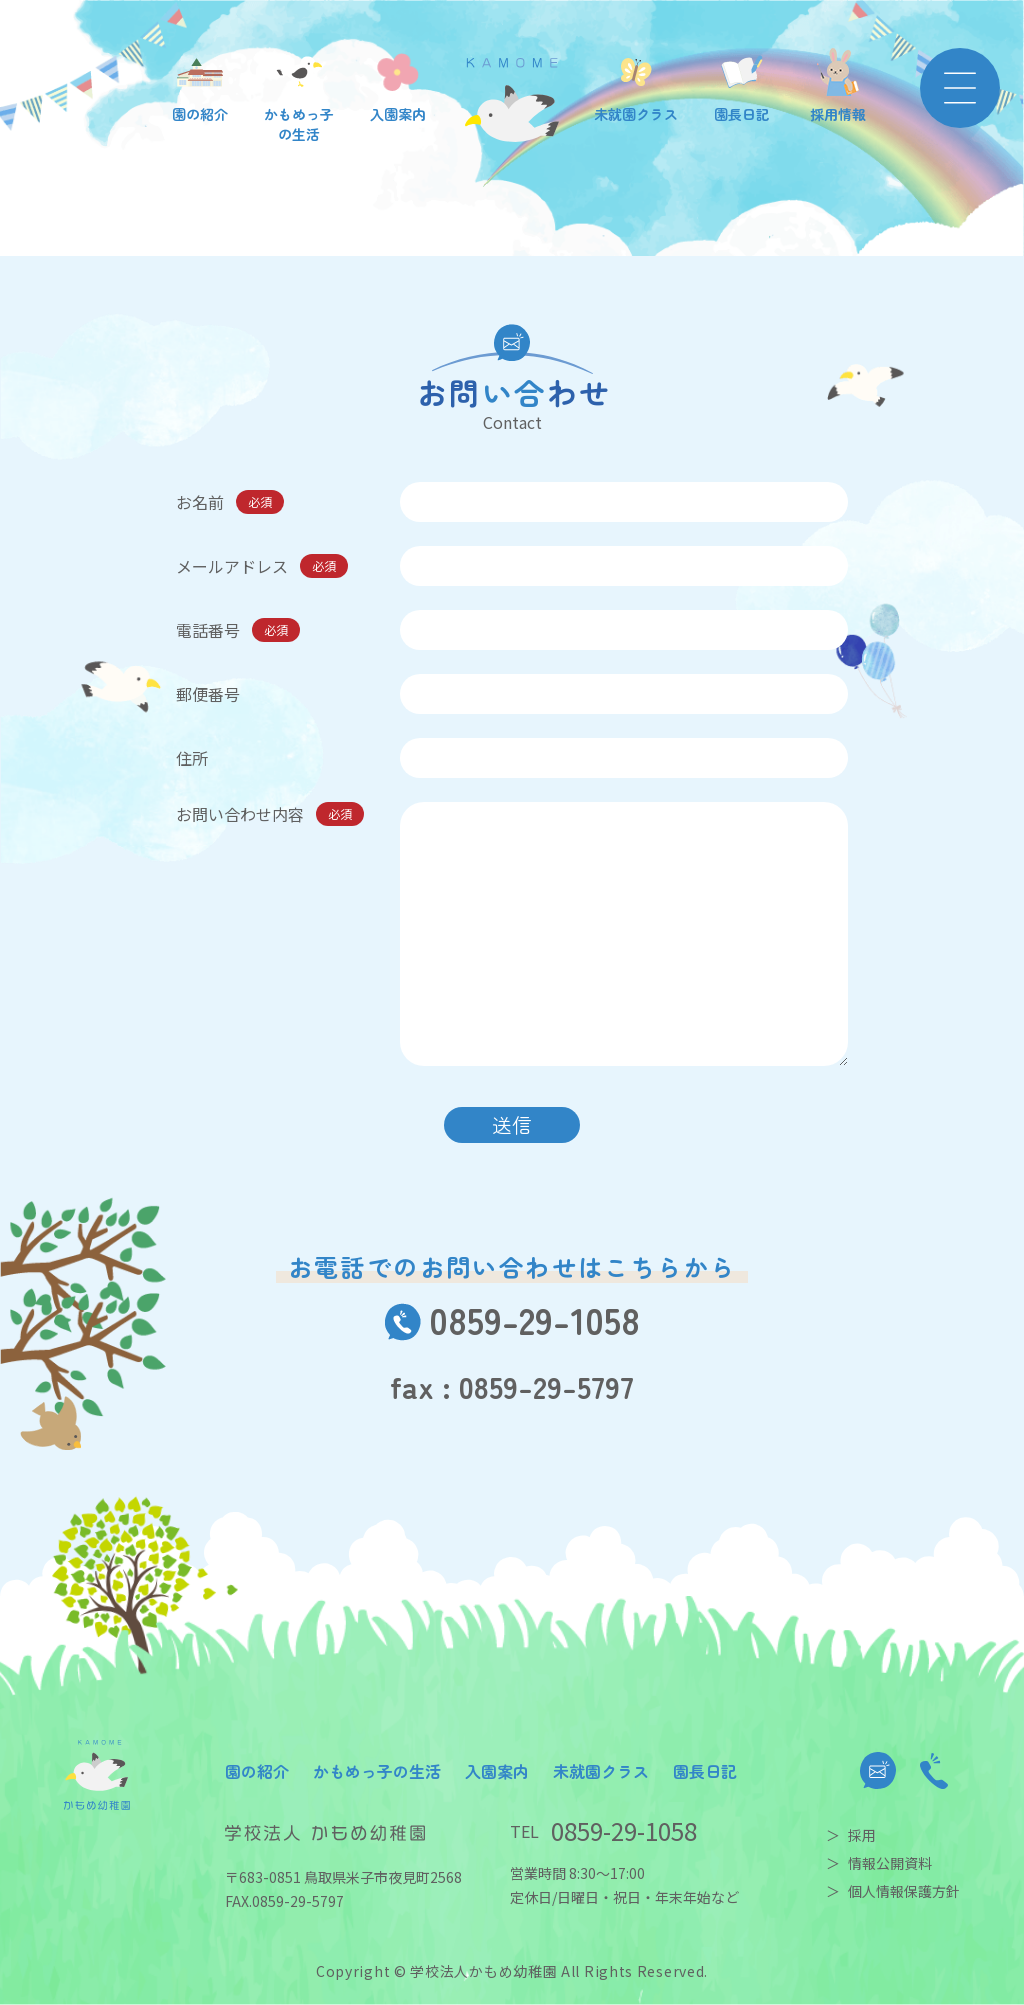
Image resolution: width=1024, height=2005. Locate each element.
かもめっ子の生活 (377, 1771)
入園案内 (497, 1771)
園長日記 (705, 1771)
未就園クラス (601, 1771)
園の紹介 (257, 1771)
